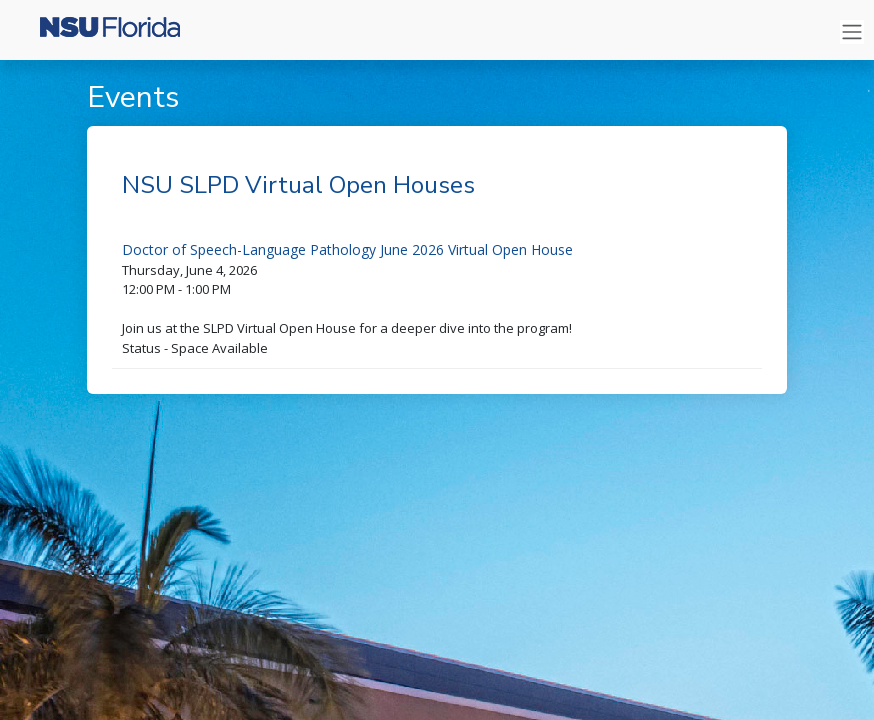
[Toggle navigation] (852, 32)
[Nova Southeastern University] (100, 32)
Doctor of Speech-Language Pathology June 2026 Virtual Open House (347, 249)
